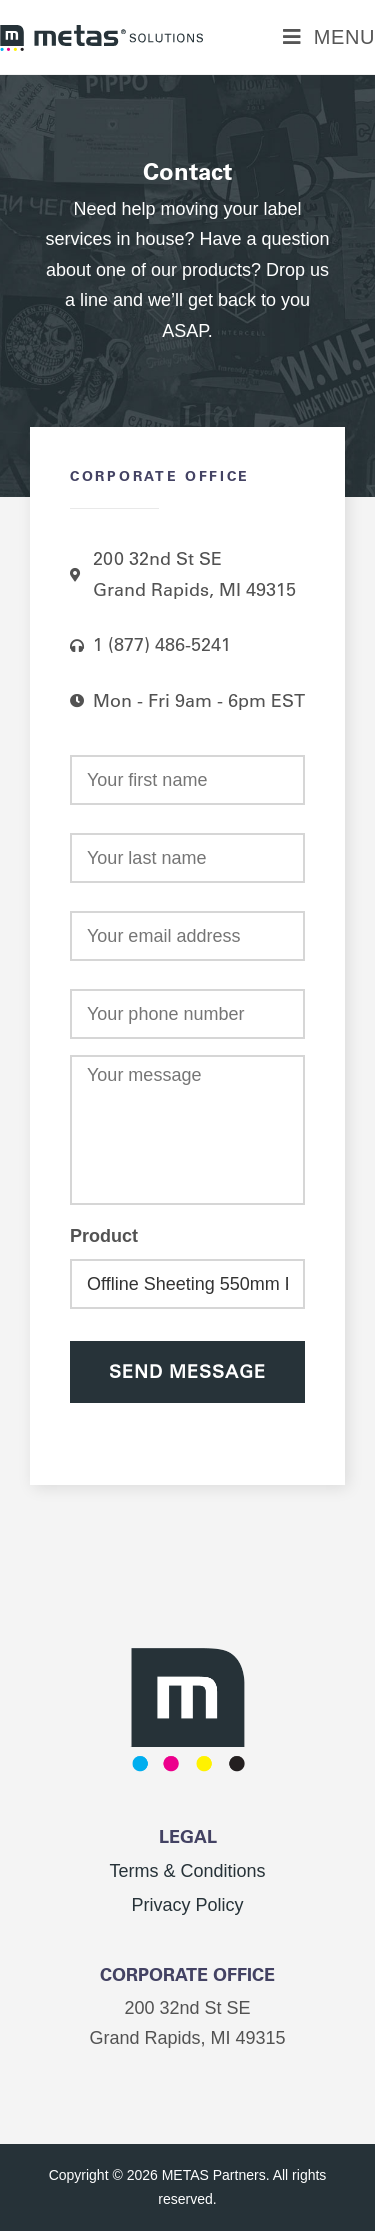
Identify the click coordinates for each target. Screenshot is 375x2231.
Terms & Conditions (187, 1871)
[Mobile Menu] (329, 37)
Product (104, 1236)
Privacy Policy (187, 1905)
